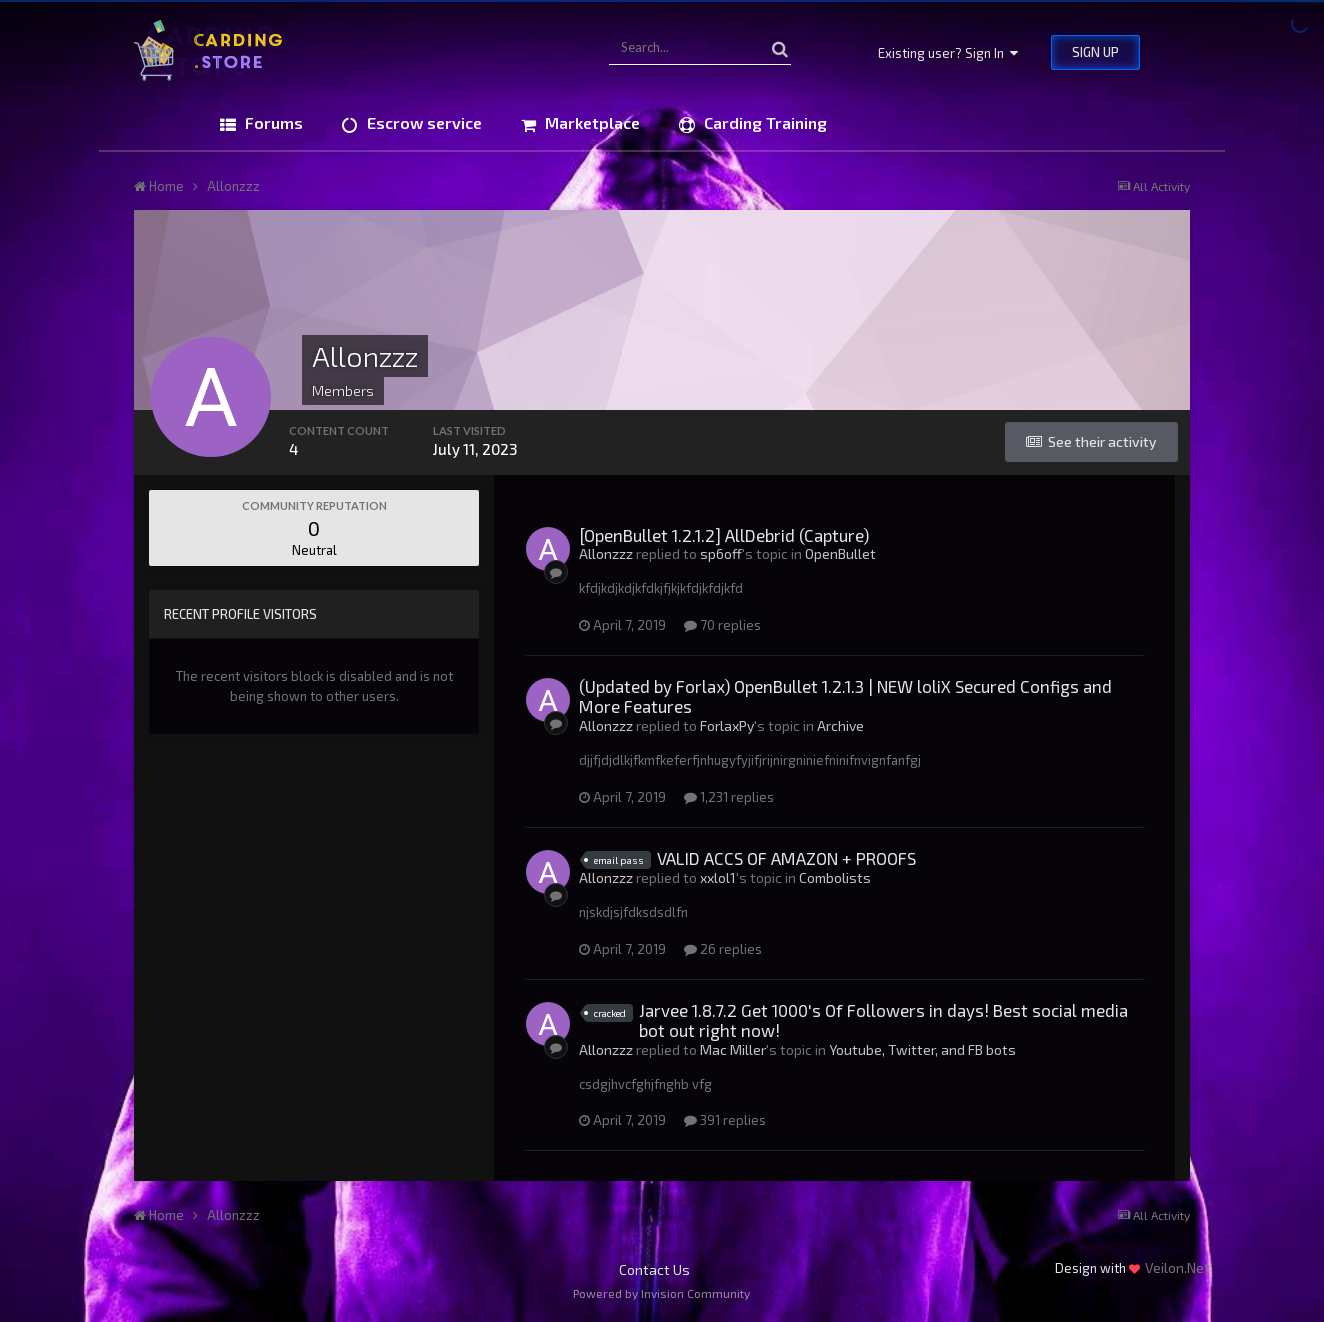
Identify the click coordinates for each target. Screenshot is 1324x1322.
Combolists (835, 877)
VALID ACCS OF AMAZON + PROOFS (786, 858)
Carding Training (763, 122)
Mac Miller (733, 1049)
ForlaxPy (727, 725)
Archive (840, 725)
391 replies (725, 1120)
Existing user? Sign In (948, 53)
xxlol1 (718, 877)
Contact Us (654, 1269)
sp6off (721, 553)
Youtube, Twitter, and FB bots (922, 1049)
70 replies (722, 625)
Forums (272, 122)
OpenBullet (840, 553)
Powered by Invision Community (661, 1293)
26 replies (723, 949)
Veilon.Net (1177, 1267)
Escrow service (422, 122)
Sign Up (1095, 52)
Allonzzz (606, 553)
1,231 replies (729, 797)
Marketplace (590, 122)
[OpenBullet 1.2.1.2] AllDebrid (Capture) (724, 535)
